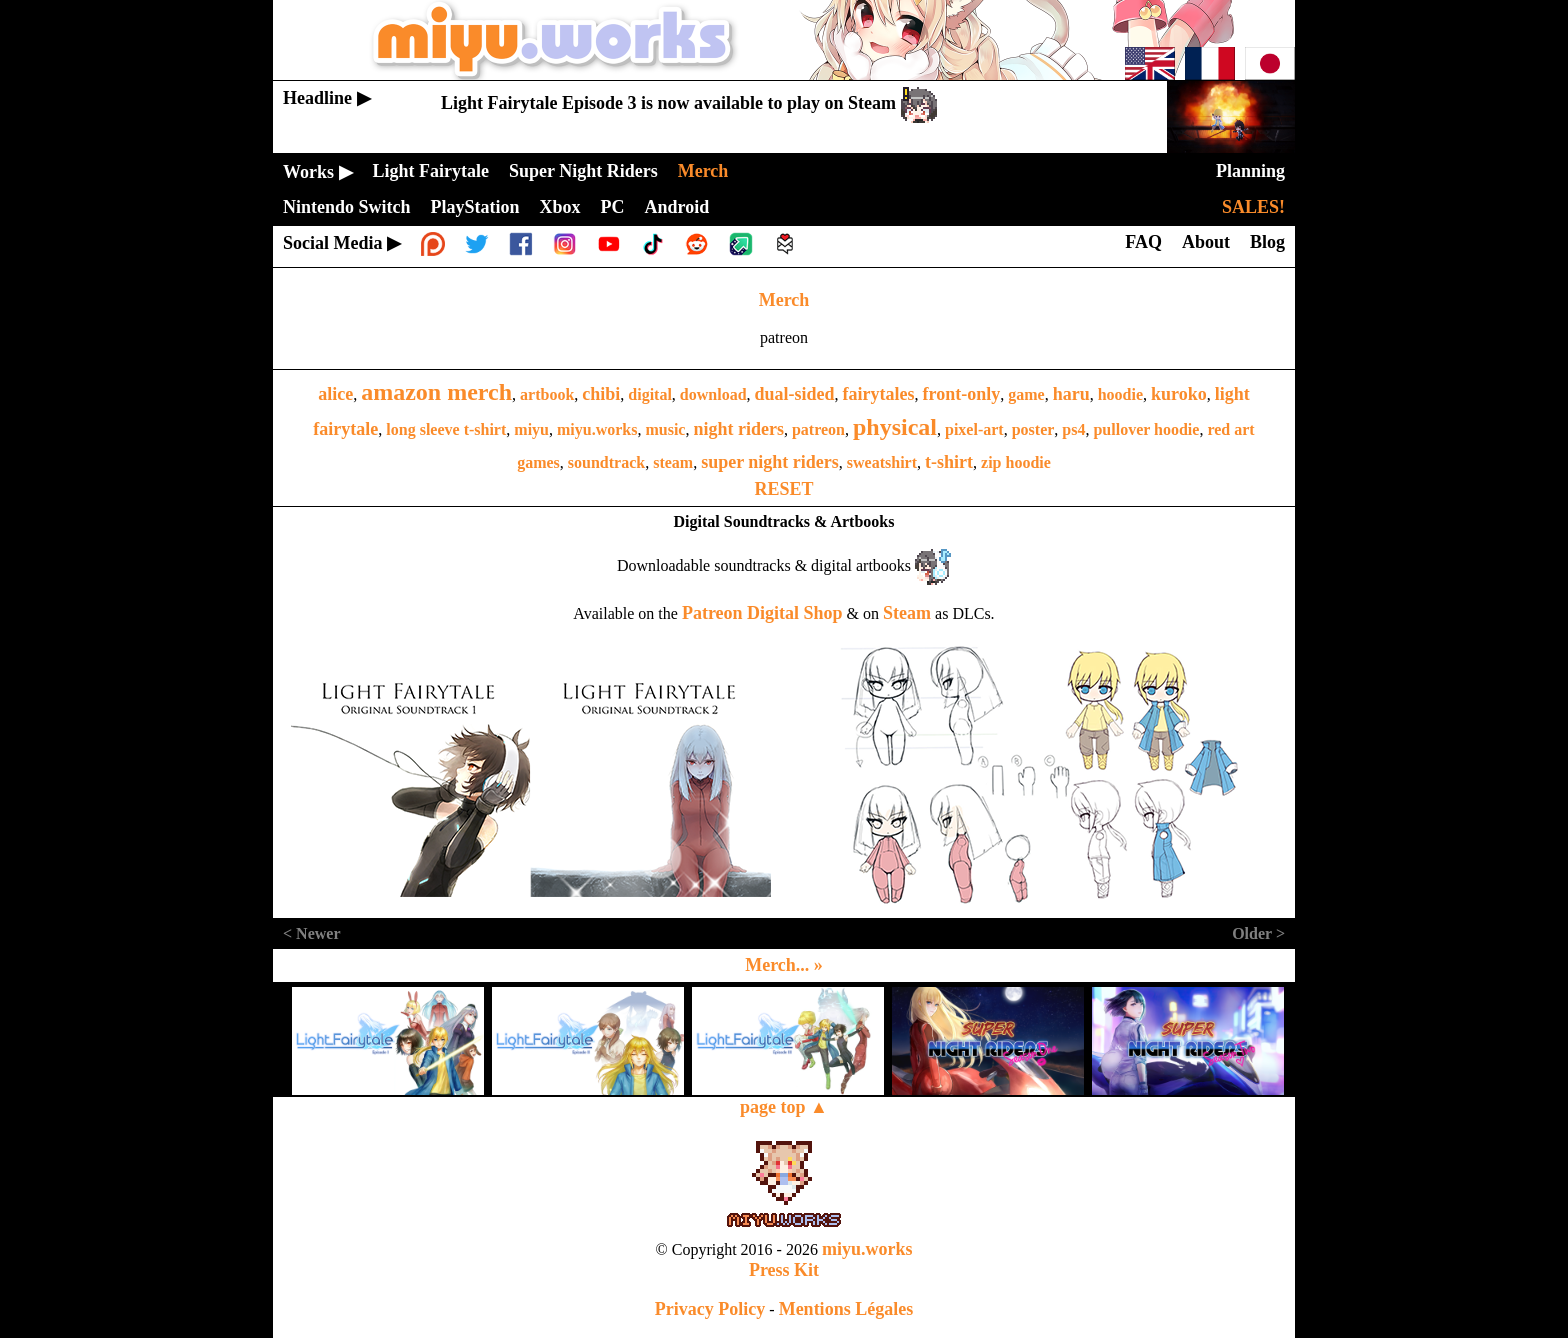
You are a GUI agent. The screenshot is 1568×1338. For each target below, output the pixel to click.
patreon (818, 429)
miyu (531, 429)
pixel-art (974, 429)
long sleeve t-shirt (446, 429)
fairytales (879, 394)
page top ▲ (784, 1107)
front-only (962, 394)
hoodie (1120, 394)
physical (895, 427)
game (1026, 394)
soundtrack (606, 462)
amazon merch (436, 392)
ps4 (1073, 429)
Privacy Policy (710, 1309)
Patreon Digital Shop (762, 613)
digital (650, 394)
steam (673, 462)
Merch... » (784, 965)
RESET (783, 489)
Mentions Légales (846, 1309)
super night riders (770, 462)
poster (1033, 429)
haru (1071, 394)
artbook (547, 394)
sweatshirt (882, 462)
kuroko (1179, 394)
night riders (738, 429)
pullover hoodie (1146, 429)
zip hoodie (1016, 462)
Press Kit (784, 1270)
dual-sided (795, 394)
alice (335, 394)
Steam (907, 613)
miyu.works (597, 429)
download (713, 394)
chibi (601, 394)
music (665, 429)
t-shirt (949, 462)
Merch (784, 300)
